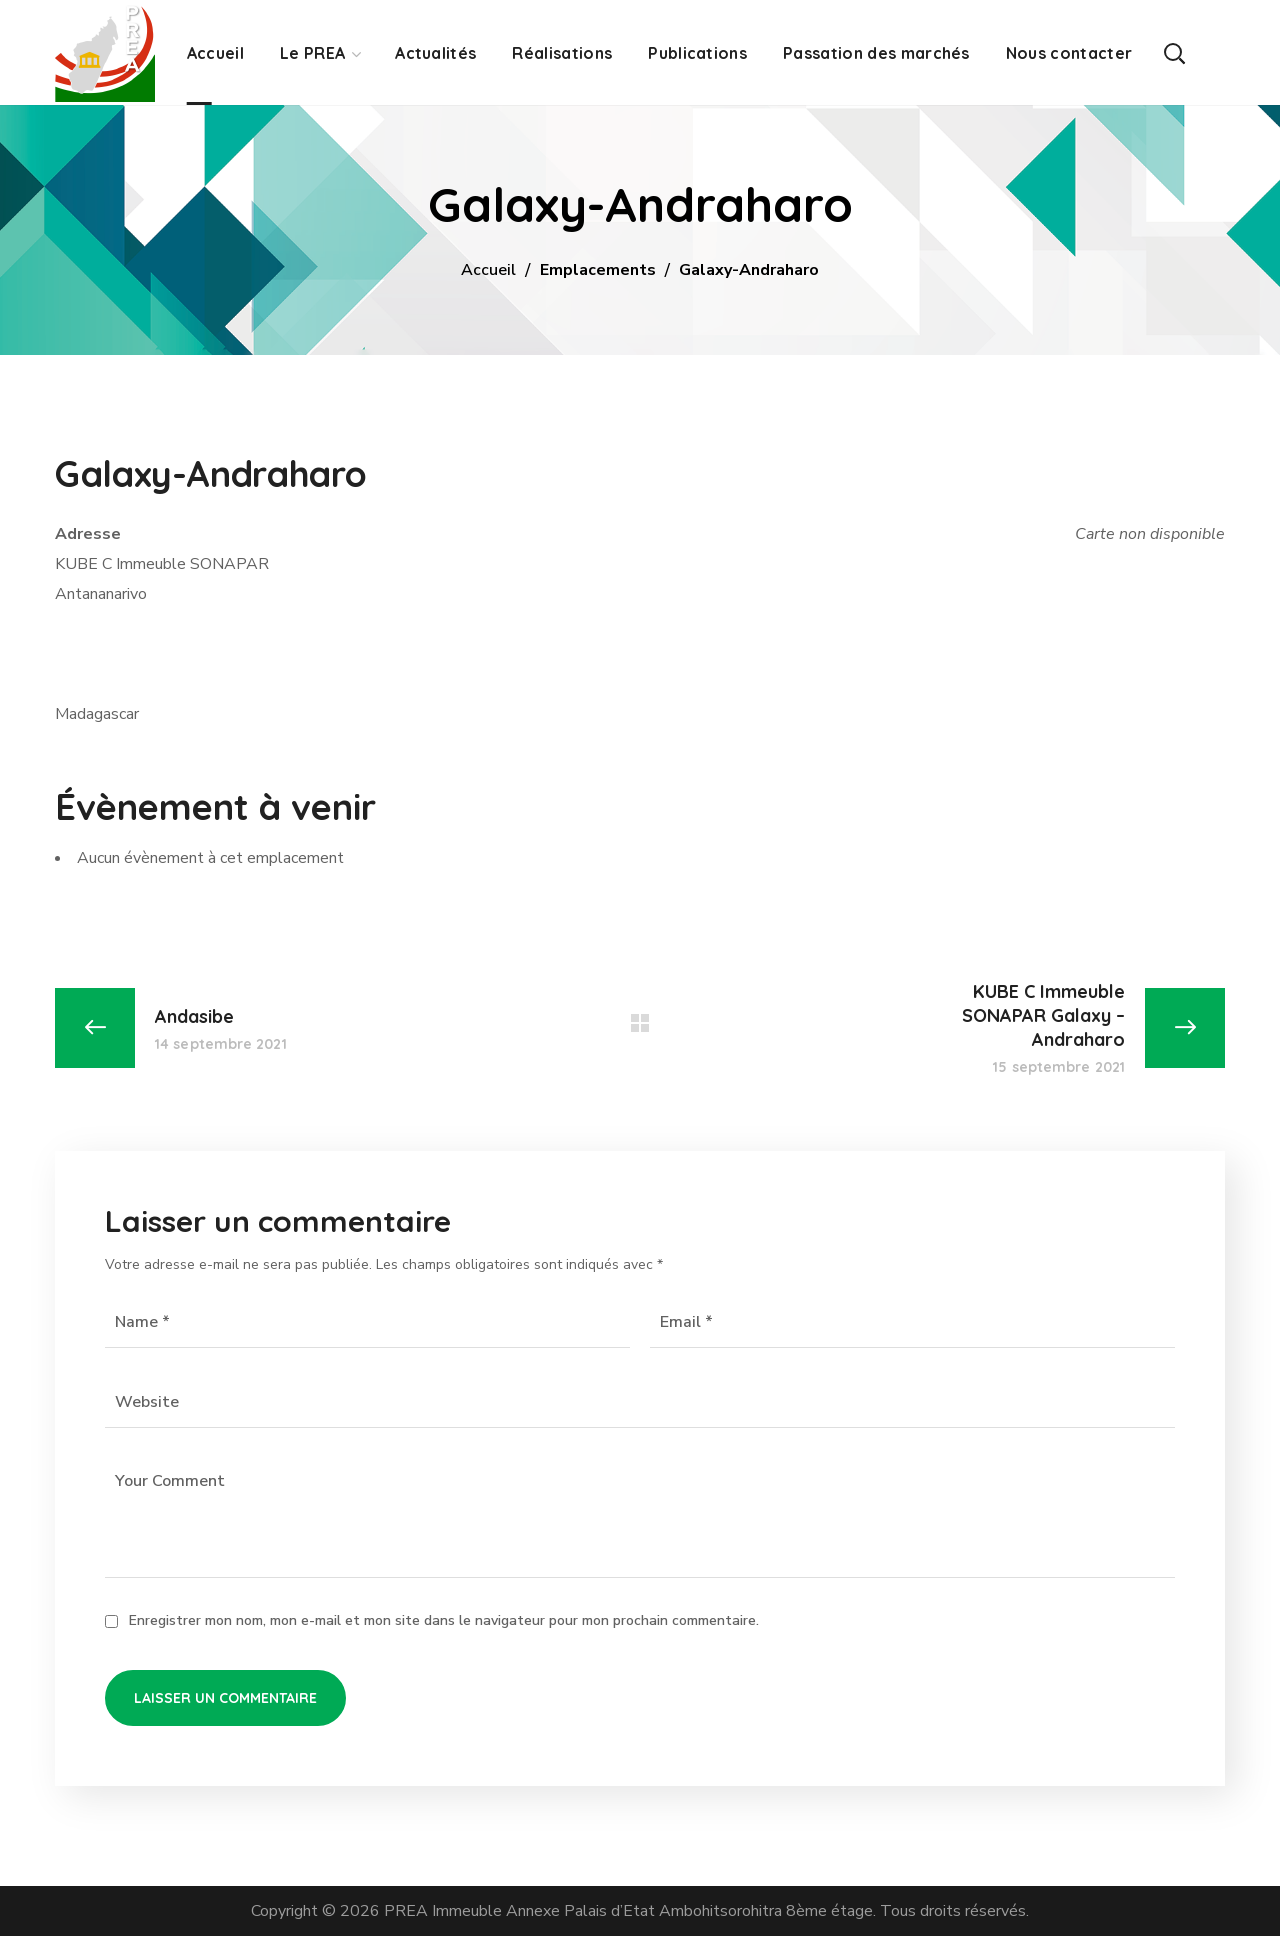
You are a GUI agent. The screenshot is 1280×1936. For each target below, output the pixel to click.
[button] (1174, 52)
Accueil (488, 270)
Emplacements (598, 270)
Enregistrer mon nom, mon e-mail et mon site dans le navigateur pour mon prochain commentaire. (444, 1620)
